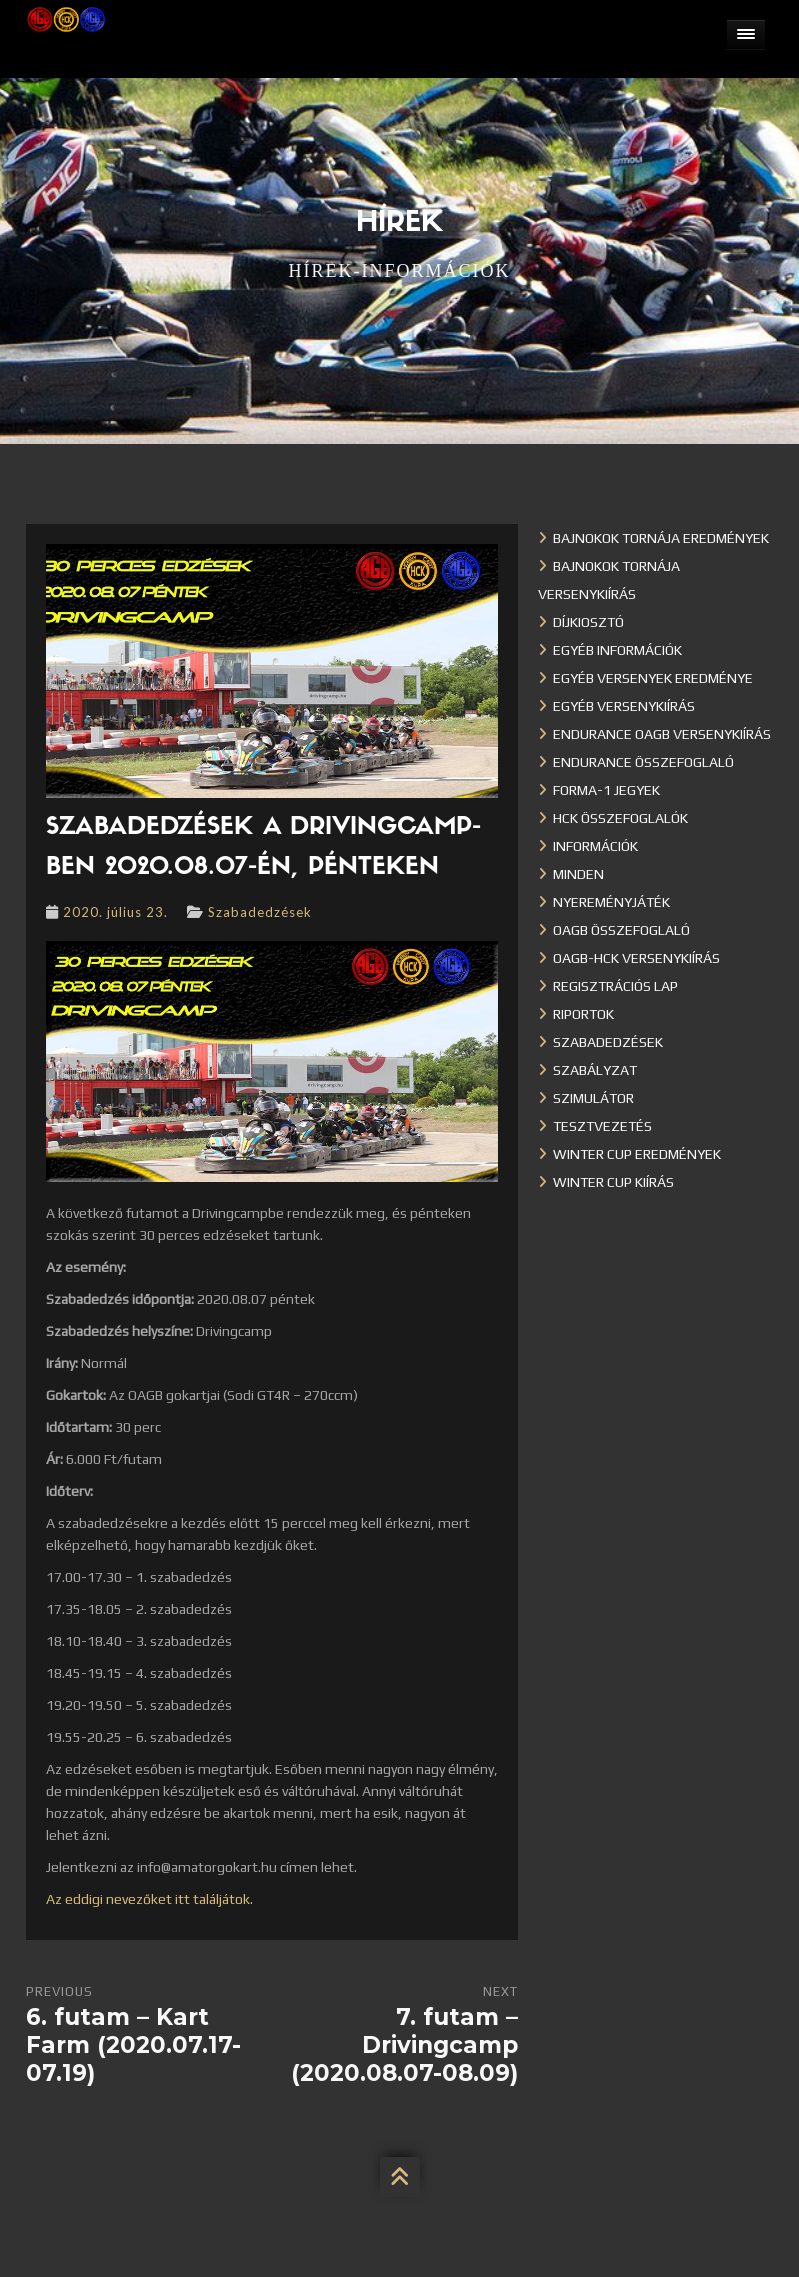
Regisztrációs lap (615, 986)
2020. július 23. (115, 912)
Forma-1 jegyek (606, 790)
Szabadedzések (260, 912)
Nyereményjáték (611, 902)
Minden (578, 874)
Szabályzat (595, 1070)
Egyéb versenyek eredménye (653, 678)
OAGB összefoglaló (621, 930)
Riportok (583, 1014)
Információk (595, 846)
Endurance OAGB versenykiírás (662, 734)
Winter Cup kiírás (613, 1182)
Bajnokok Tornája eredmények (661, 538)
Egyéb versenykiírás (624, 706)
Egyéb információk (617, 650)
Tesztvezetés (602, 1126)
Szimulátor (593, 1098)
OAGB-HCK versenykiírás (636, 958)
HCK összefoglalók (620, 818)
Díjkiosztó (588, 622)
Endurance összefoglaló (643, 762)
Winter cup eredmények (637, 1154)
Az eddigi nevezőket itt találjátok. (149, 1899)
